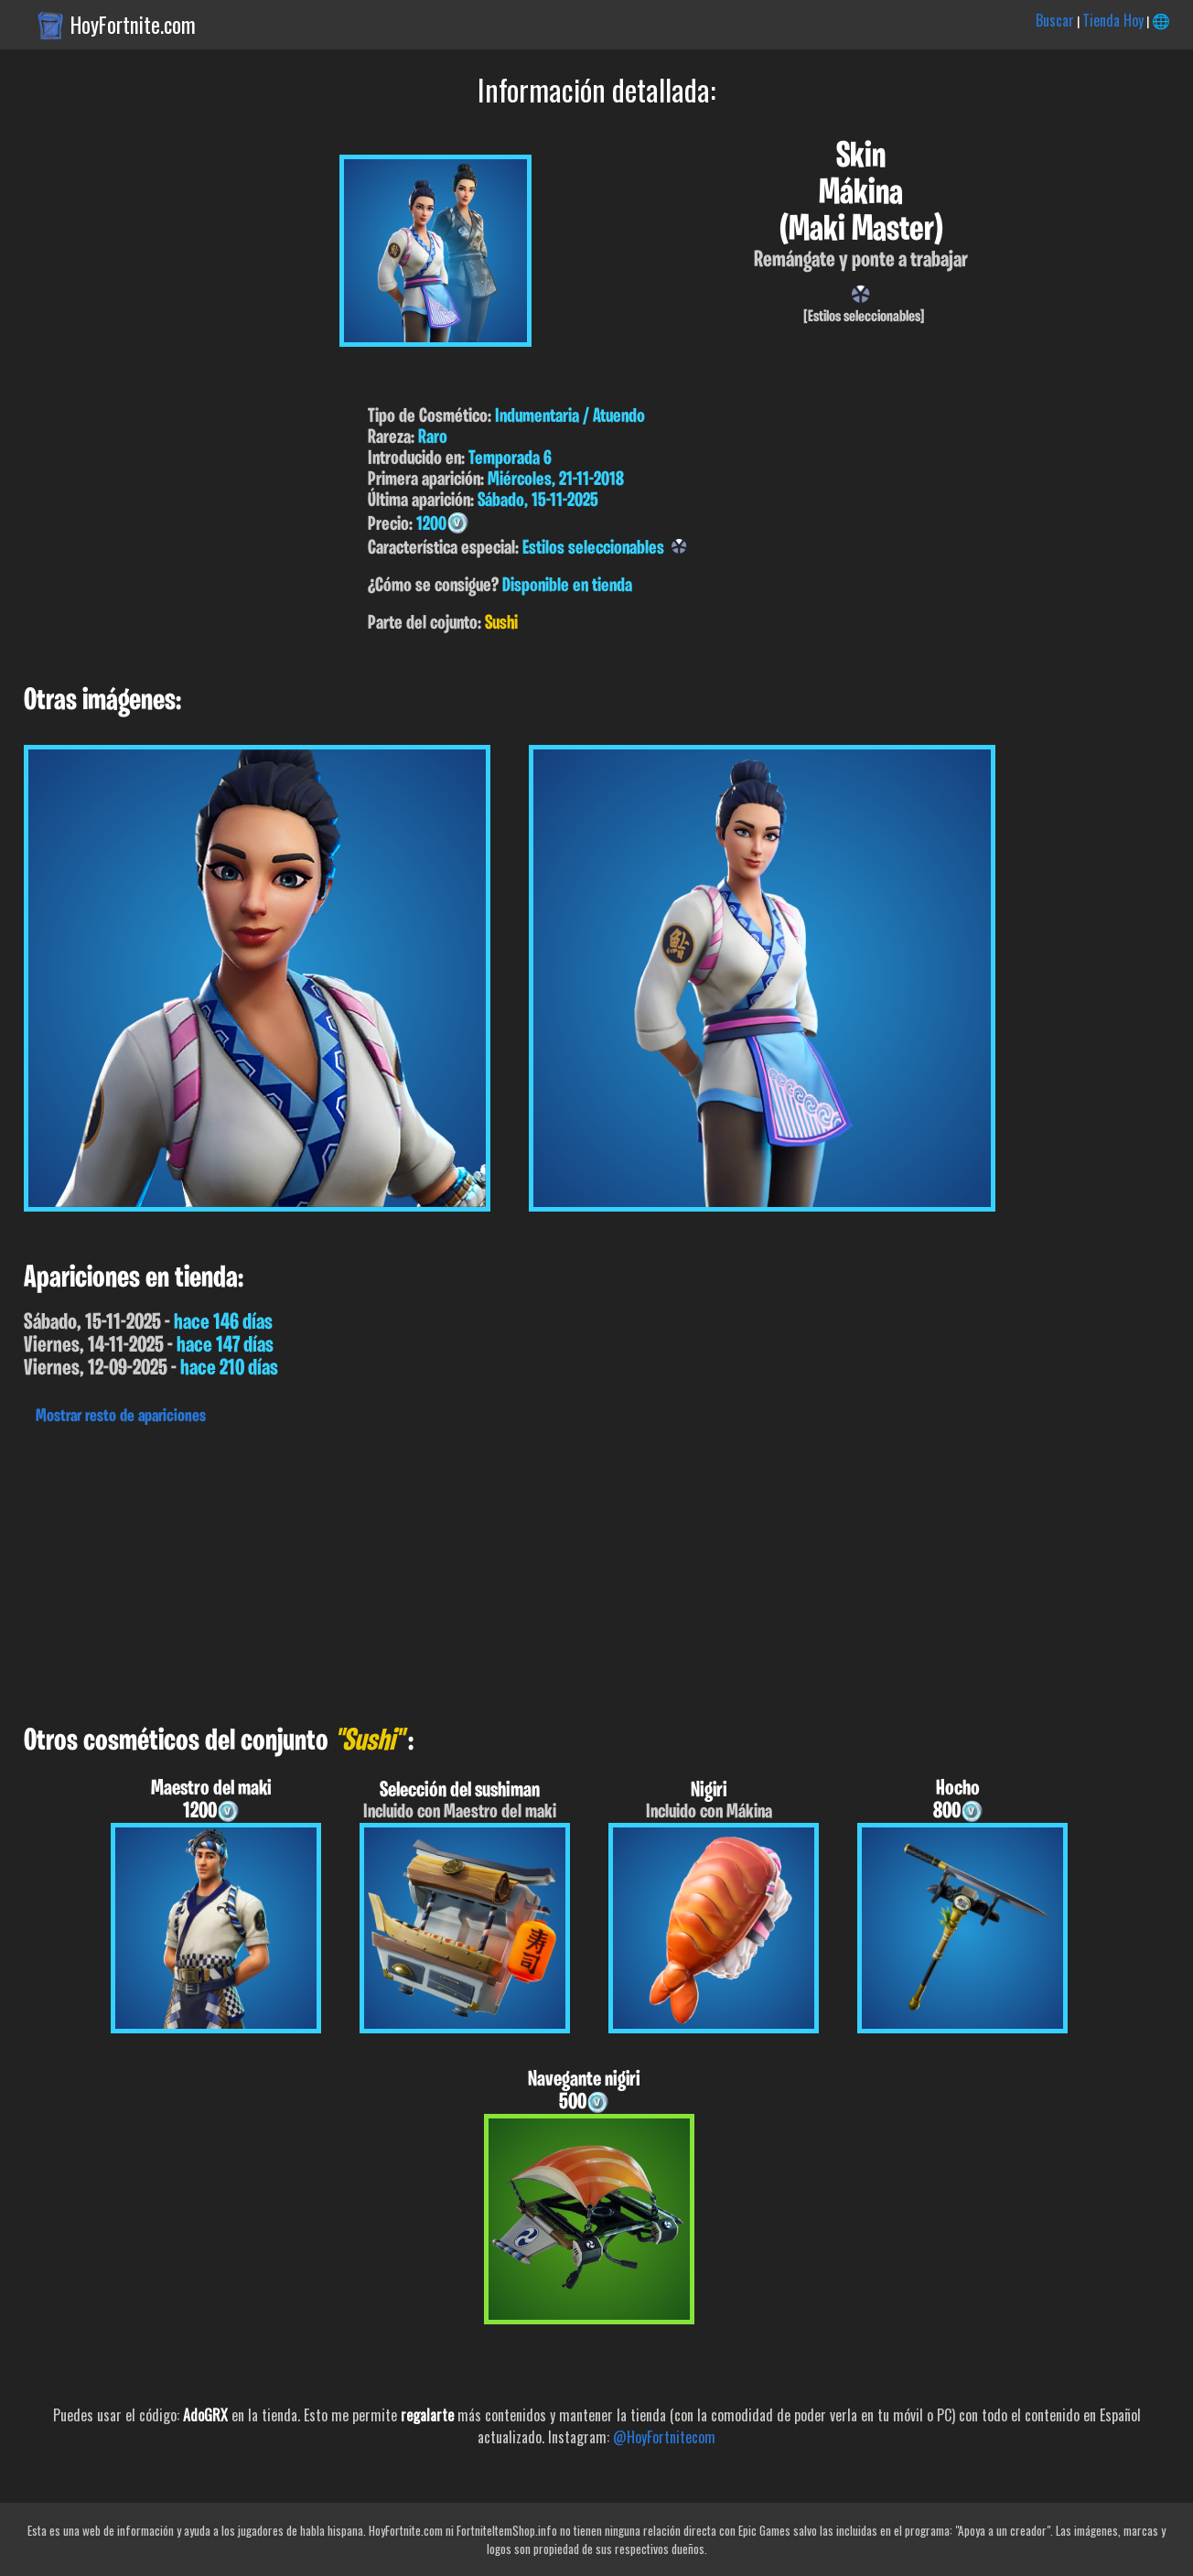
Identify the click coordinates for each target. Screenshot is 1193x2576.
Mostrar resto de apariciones (121, 1416)
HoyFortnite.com (133, 24)
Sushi (501, 623)
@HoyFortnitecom (664, 2437)
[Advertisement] (549, 1570)
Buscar (1055, 20)
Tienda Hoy (1113, 20)
